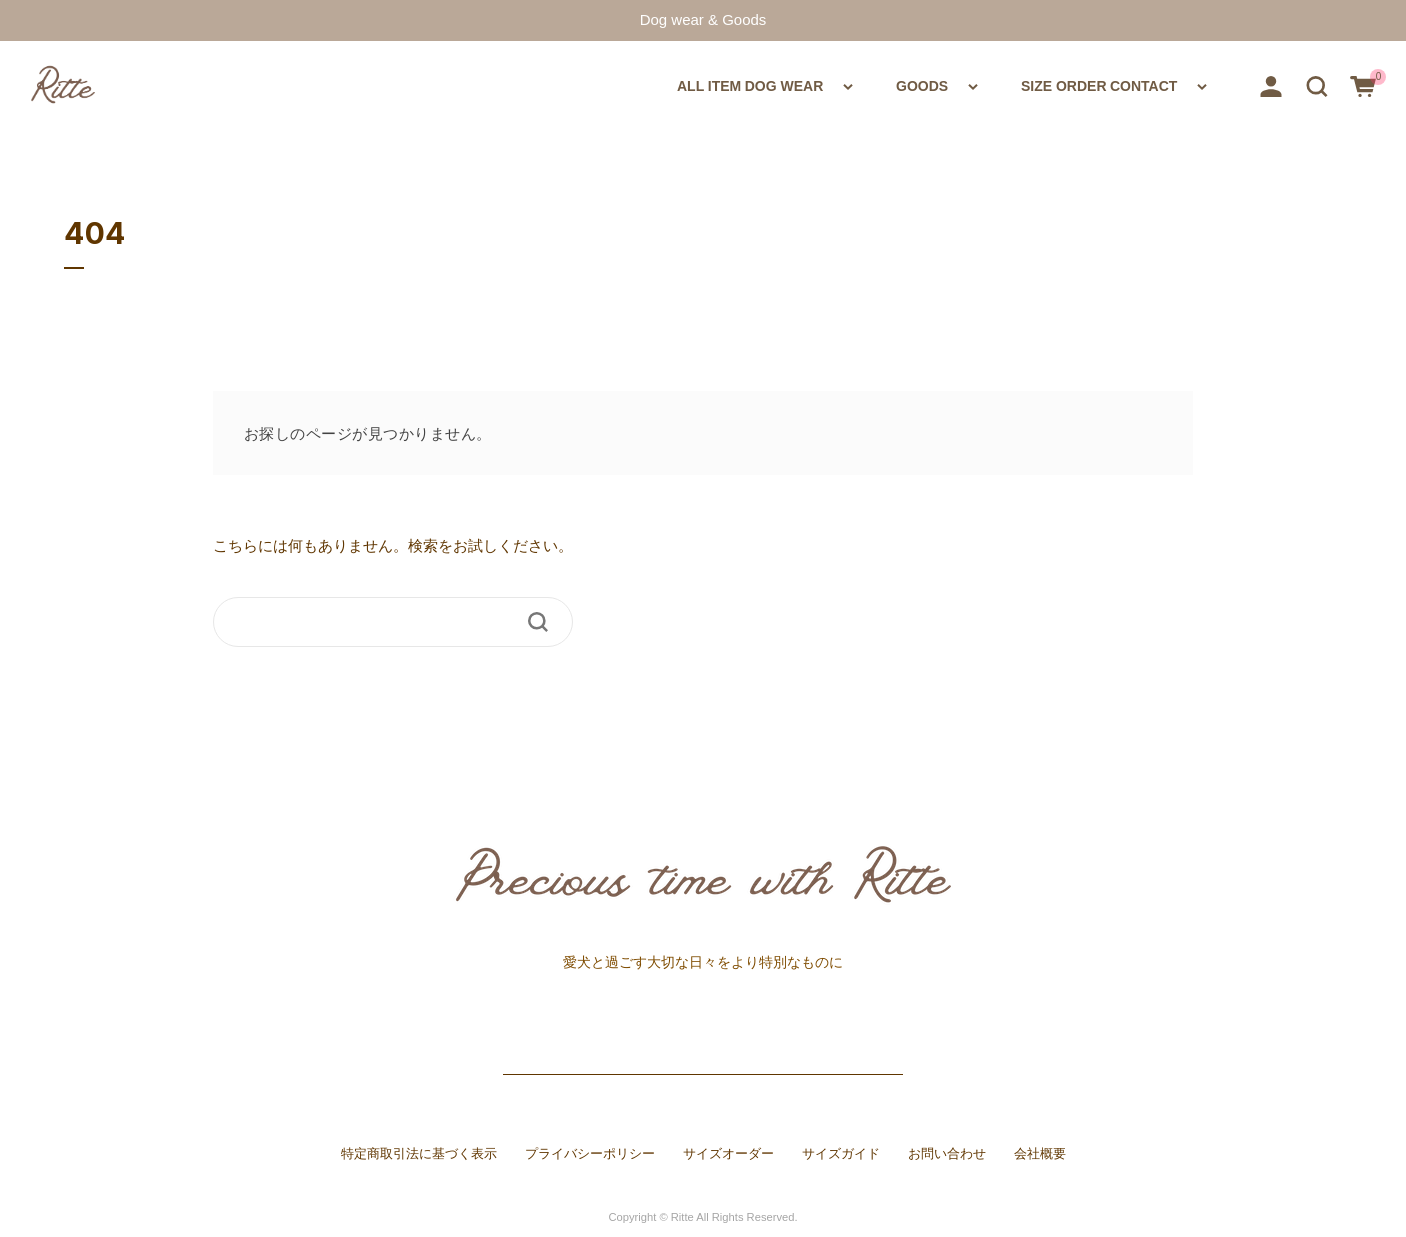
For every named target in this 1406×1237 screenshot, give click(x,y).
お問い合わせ (947, 1154)
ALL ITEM (529, 85)
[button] (1317, 85)
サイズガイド (841, 1154)
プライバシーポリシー (590, 1154)
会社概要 (1040, 1154)
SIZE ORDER (1004, 85)
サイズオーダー (728, 1154)
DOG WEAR (671, 85)
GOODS (836, 85)
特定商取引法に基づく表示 (419, 1154)
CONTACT (1150, 85)
